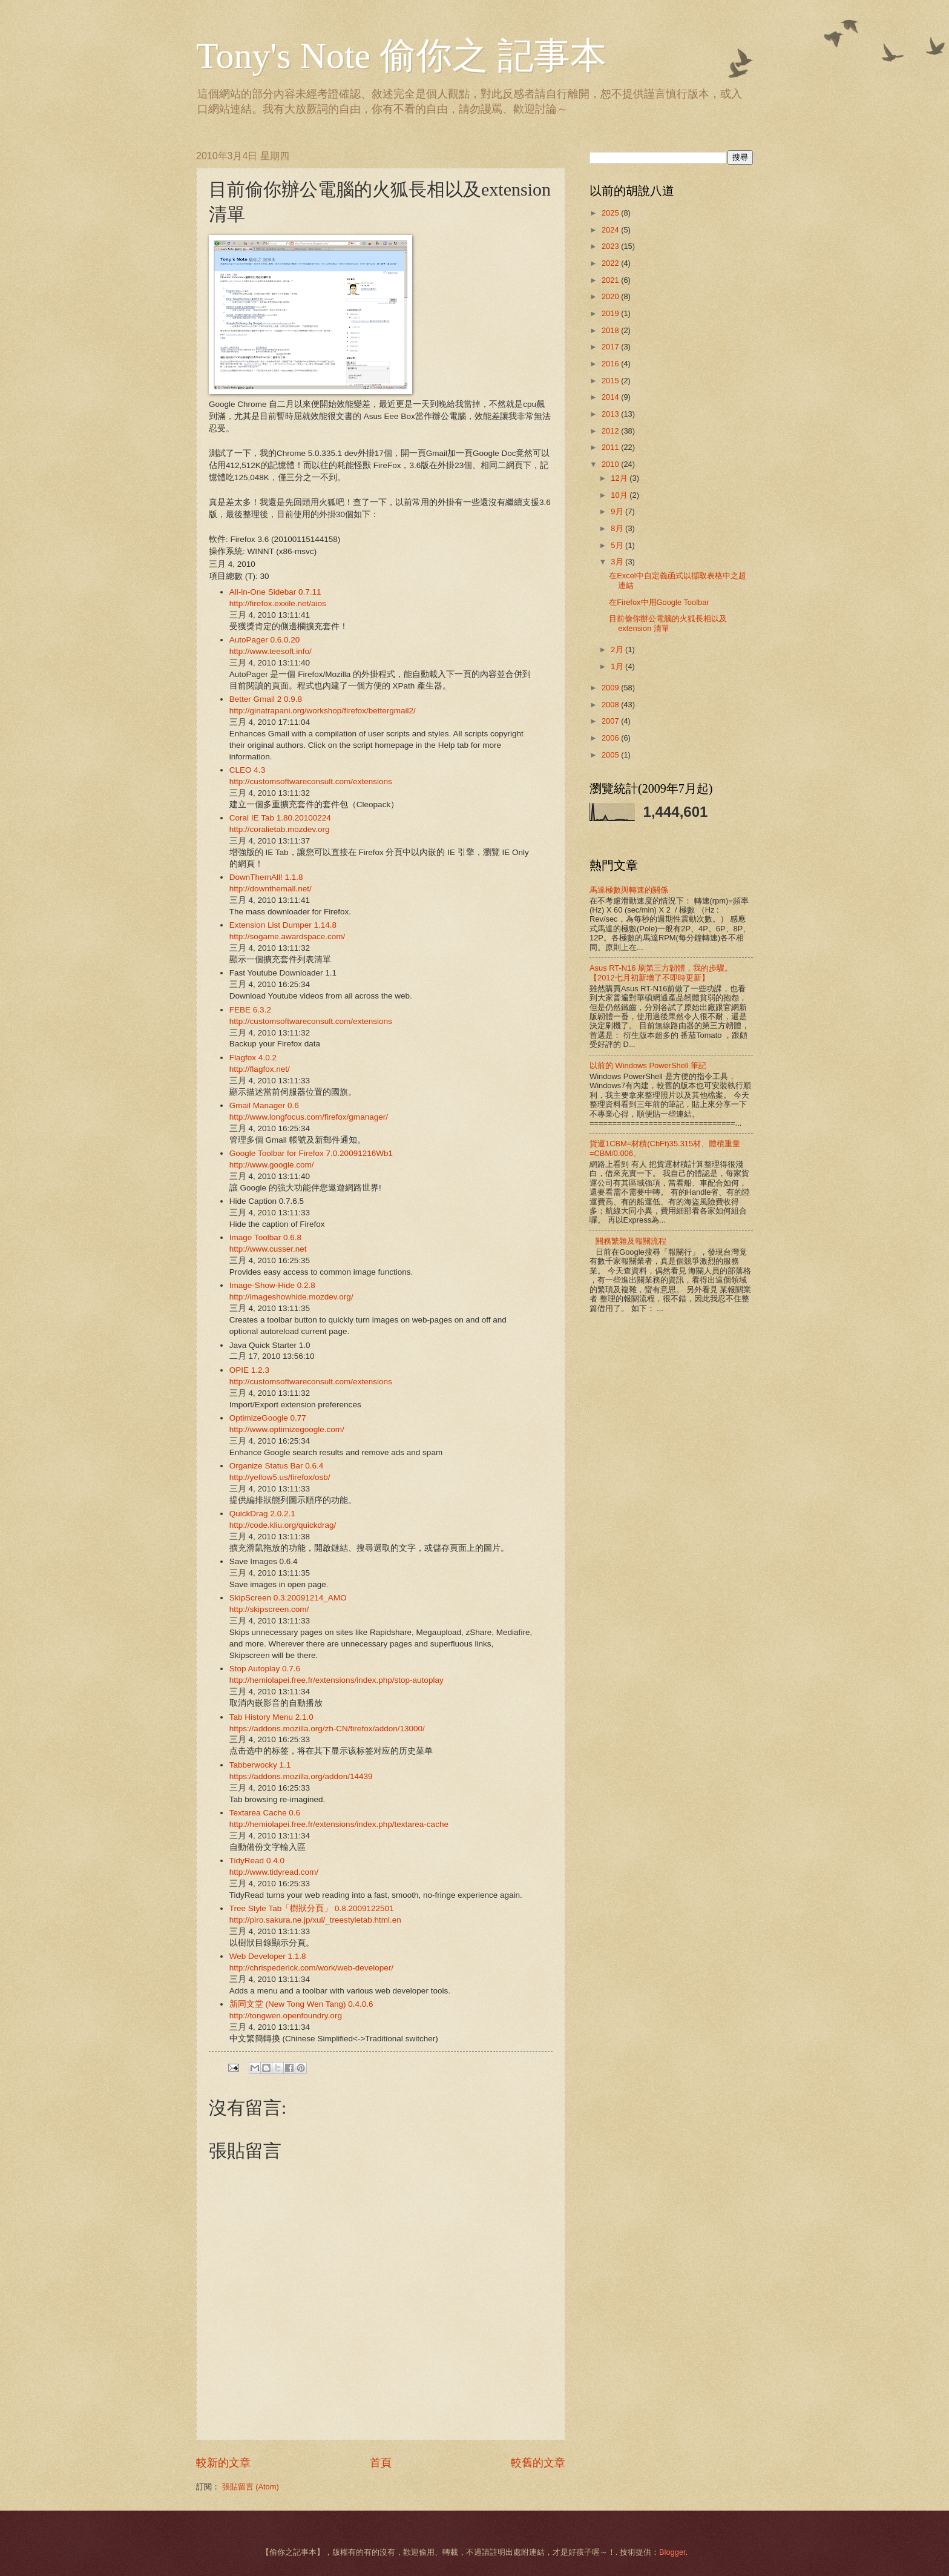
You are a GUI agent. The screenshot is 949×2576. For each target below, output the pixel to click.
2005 (611, 754)
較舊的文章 (538, 2463)
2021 (611, 280)
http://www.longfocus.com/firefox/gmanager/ (308, 1116)
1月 (618, 666)
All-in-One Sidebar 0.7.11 (275, 591)
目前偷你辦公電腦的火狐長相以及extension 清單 (668, 623)
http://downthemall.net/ (270, 888)
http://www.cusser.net (268, 1248)
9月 (618, 511)
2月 (618, 649)
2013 (611, 413)
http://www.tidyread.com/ (273, 1872)
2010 (611, 464)
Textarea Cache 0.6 (264, 1812)
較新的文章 (223, 2463)
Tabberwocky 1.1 (260, 1764)
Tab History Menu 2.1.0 (271, 1717)
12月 (620, 478)
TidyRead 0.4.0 (256, 1860)
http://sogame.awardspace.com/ (287, 936)
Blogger (672, 2552)
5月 (618, 545)
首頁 (381, 2463)
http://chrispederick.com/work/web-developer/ (311, 1967)
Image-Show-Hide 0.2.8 (272, 1285)
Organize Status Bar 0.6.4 (276, 1465)
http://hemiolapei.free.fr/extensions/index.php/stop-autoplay (336, 1680)
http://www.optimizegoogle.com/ (286, 1429)
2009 (611, 687)
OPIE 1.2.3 (249, 1370)
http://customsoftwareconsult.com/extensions (310, 781)
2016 (611, 363)
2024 (611, 229)
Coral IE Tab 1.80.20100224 (280, 817)
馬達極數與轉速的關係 (628, 889)
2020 (611, 296)
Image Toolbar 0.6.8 (265, 1237)
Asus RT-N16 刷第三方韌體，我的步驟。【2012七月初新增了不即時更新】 (660, 972)
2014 (611, 396)
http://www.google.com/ (271, 1164)
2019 (611, 313)
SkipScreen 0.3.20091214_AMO (288, 1597)
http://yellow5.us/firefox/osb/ (279, 1477)
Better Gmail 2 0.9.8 (265, 699)
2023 (611, 246)
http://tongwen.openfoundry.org (285, 2015)
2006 (611, 737)
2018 (611, 330)
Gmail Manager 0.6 (264, 1105)
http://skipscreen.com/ (269, 1609)
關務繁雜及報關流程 (631, 1241)
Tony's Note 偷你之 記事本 (401, 56)
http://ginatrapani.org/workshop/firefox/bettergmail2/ (322, 710)
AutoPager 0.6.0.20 (264, 639)
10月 (620, 495)
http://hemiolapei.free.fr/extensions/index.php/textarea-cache (338, 1824)
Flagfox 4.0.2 (253, 1057)
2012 (611, 430)
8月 (618, 528)
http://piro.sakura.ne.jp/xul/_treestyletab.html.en (315, 1919)
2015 (611, 380)
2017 (611, 346)
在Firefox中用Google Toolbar (659, 602)
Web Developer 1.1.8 (267, 1956)
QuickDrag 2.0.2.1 (262, 1513)
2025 (611, 212)
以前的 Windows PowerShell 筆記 (647, 1065)
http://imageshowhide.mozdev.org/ (291, 1296)
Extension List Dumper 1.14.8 (283, 925)
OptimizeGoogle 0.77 (267, 1417)
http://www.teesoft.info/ (270, 651)
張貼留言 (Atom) (250, 2486)
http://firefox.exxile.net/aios (277, 603)
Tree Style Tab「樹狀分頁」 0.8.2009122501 (311, 1908)
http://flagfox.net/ (259, 1069)
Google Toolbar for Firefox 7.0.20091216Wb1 (311, 1153)
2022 (611, 263)
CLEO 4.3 (247, 769)
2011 (611, 447)
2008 (611, 704)
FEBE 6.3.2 (250, 1009)
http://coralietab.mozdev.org (279, 829)
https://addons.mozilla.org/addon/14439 (301, 1776)
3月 (618, 561)
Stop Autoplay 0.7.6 (264, 1668)
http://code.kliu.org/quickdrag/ (283, 1525)
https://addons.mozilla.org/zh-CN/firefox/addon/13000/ (327, 1728)
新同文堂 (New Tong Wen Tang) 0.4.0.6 (301, 2004)
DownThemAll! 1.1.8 (266, 877)
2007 (611, 720)
